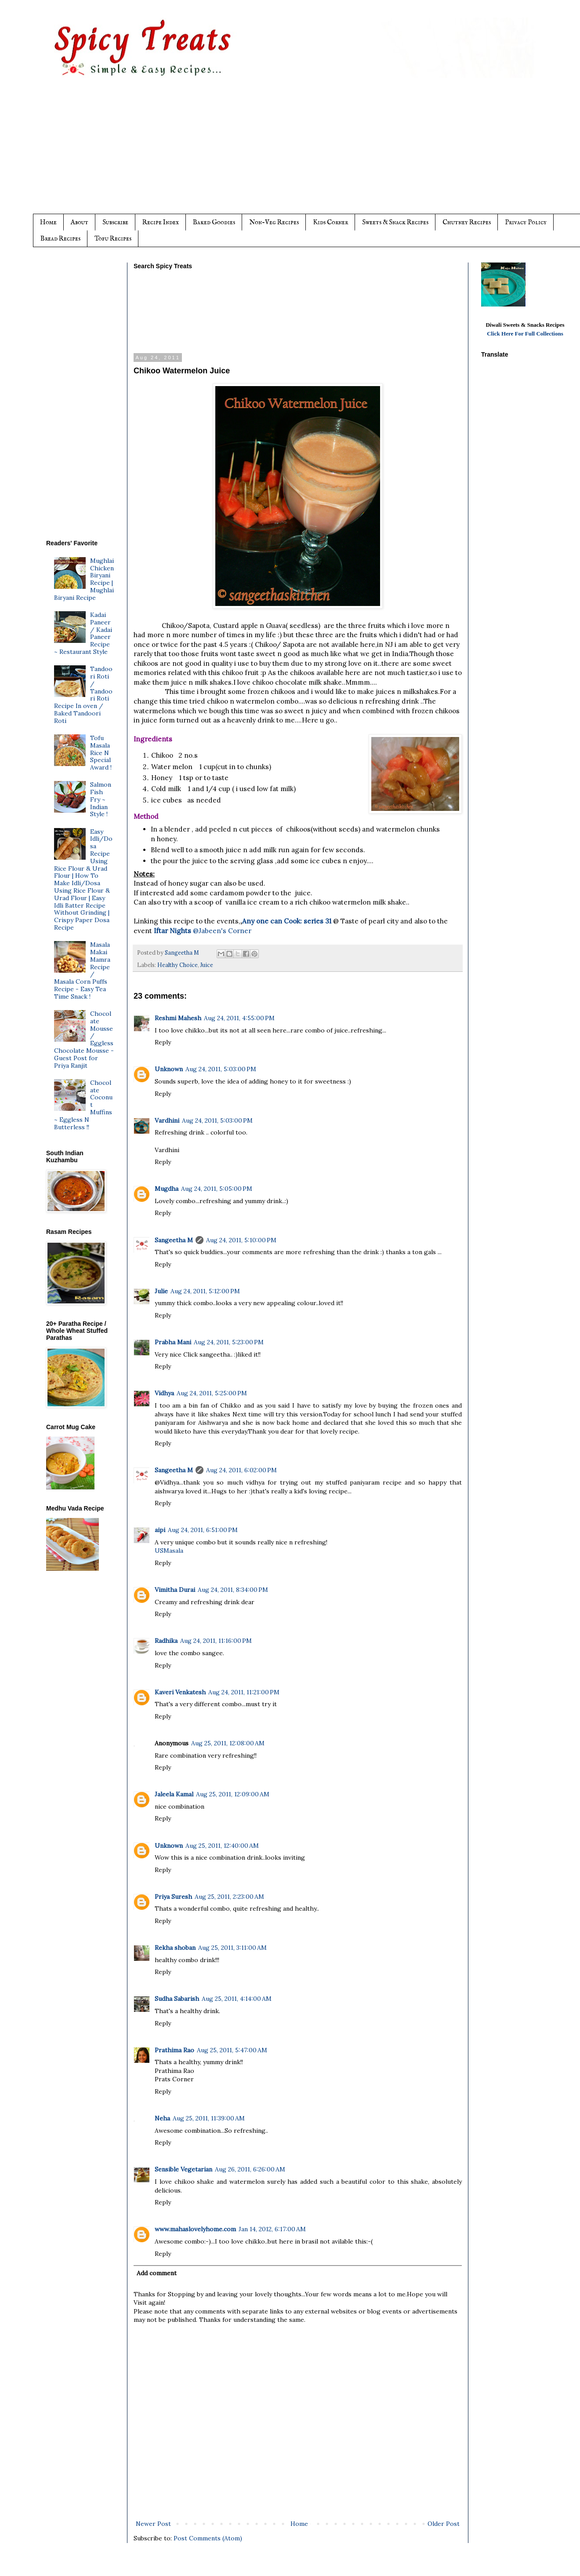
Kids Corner (330, 222)
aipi (160, 1530)
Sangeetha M (174, 1240)
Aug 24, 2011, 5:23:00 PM (229, 1342)
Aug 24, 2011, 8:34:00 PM (233, 1590)
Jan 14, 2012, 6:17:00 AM (272, 2229)
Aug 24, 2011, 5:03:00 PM (220, 1069)
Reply (163, 1042)
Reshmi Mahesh (178, 1018)
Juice (206, 964)
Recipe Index (160, 222)
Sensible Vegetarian (183, 2169)
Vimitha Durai (175, 1590)
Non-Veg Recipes (274, 222)
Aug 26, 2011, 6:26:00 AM (250, 2169)
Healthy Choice (177, 964)
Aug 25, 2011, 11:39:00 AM (209, 2118)
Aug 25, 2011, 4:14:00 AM (237, 1999)
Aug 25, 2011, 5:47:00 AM (232, 2050)
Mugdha (166, 1189)
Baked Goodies (214, 222)
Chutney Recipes (466, 222)
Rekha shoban (175, 1948)
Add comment (157, 2273)
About (79, 222)
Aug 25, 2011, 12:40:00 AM (222, 1846)
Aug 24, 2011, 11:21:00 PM (243, 1692)
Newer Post (153, 2524)
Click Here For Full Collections (525, 333)
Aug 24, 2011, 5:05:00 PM (216, 1189)
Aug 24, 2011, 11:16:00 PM (216, 1641)
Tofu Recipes (112, 238)
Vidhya (164, 1393)
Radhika (166, 1641)
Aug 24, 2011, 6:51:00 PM (203, 1530)
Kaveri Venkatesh (180, 1692)
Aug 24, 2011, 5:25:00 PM (212, 1393)
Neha (162, 2118)
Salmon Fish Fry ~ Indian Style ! (100, 799)
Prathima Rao (174, 2050)
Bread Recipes (60, 238)
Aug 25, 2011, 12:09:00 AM (232, 1794)
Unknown (169, 1069)
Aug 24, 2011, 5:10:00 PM (241, 1240)
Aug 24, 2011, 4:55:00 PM (239, 1018)
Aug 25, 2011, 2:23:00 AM (229, 1897)
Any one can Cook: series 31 (287, 921)
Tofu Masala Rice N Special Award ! (101, 752)
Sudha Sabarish (177, 1999)
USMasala (169, 1550)
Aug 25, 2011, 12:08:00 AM (228, 1743)
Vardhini (167, 1120)
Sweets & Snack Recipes (395, 222)
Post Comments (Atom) (208, 2538)
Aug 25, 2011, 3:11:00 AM (232, 1948)
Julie (161, 1291)
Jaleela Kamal (174, 1794)
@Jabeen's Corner (202, 931)
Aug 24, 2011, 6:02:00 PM (241, 1470)
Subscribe (115, 222)
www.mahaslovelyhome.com (195, 2229)
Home (48, 222)
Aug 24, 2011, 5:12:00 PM (205, 1291)
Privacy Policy (526, 222)
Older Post (444, 2524)
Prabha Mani (173, 1342)
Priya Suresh (173, 1897)
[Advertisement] (307, 152)
